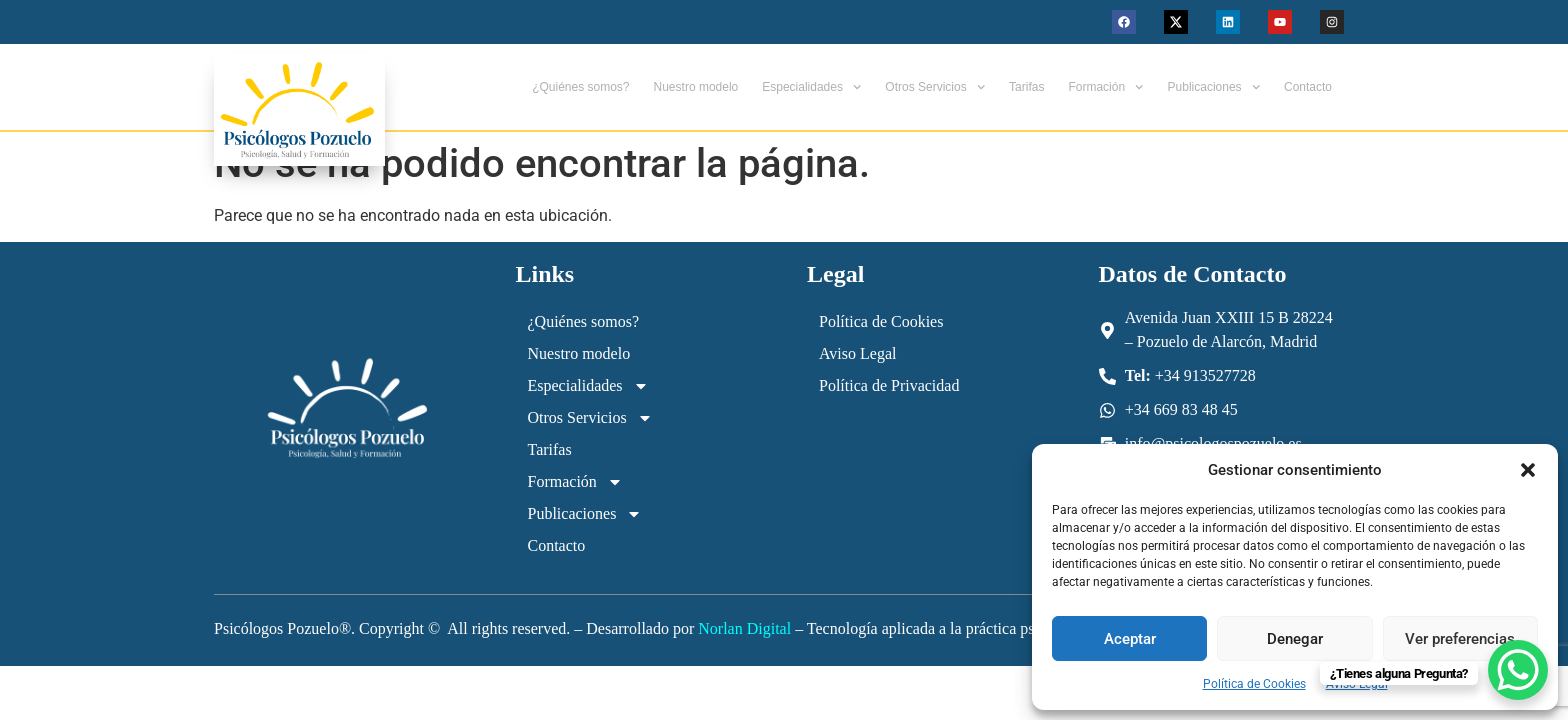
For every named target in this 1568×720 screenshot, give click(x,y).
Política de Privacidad (889, 385)
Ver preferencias (1460, 639)
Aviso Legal (857, 353)
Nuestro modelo (696, 87)
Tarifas (1026, 87)
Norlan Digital (744, 628)
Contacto (1308, 87)
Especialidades (811, 87)
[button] (1528, 470)
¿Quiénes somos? (580, 87)
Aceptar (1130, 639)
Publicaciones (1214, 87)
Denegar (1295, 639)
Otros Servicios (935, 87)
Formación (1105, 87)
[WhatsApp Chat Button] (1518, 670)
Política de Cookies (1254, 684)
